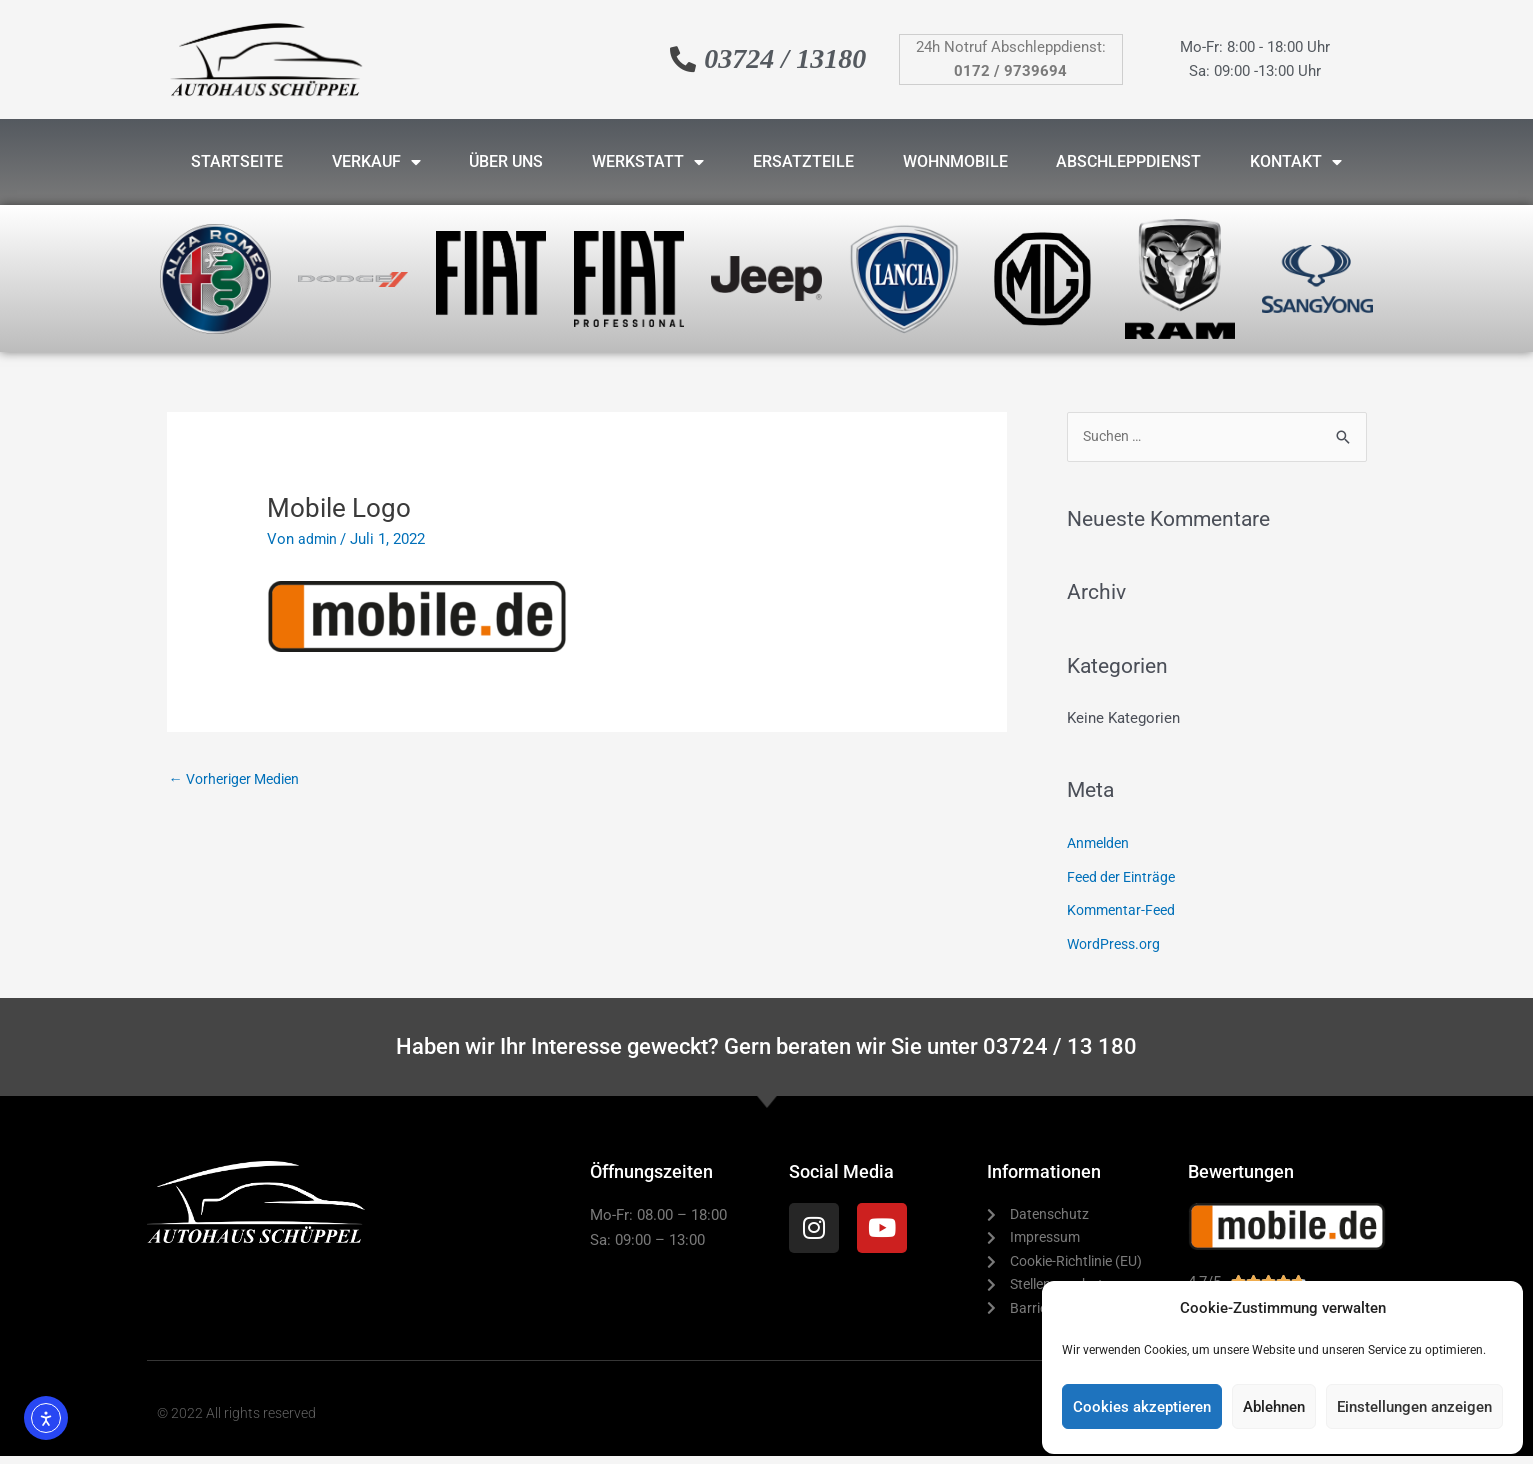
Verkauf (376, 162)
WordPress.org (1116, 945)
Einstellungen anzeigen (1414, 1407)
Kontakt (1296, 162)
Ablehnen (1274, 1407)
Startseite (237, 161)
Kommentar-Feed (1124, 912)
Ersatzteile (803, 161)
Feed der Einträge (1125, 878)
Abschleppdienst (1128, 161)
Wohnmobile (955, 161)
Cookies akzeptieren (1142, 1407)
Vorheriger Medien (240, 779)
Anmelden (1100, 844)
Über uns (506, 161)
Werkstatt (648, 162)
